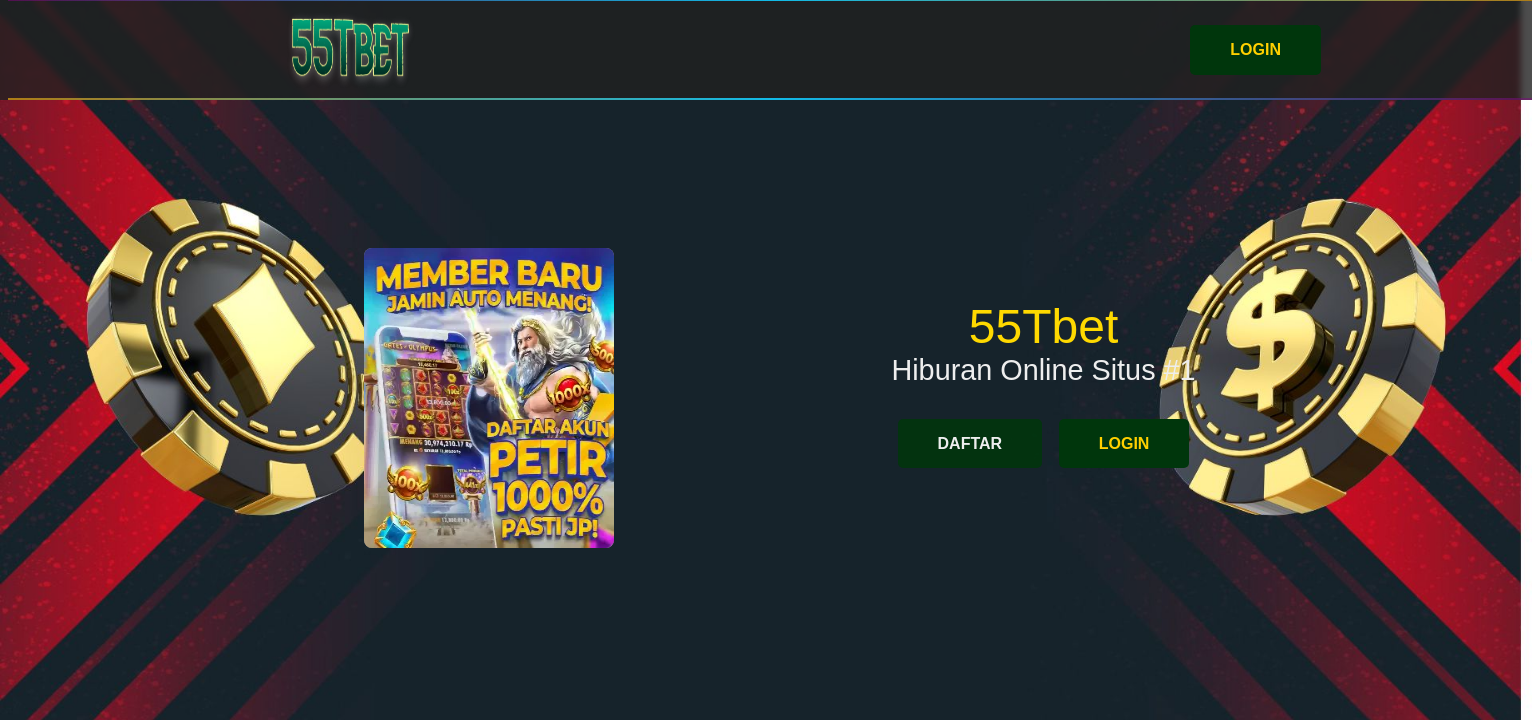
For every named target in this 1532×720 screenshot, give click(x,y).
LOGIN (1255, 49)
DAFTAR (970, 443)
